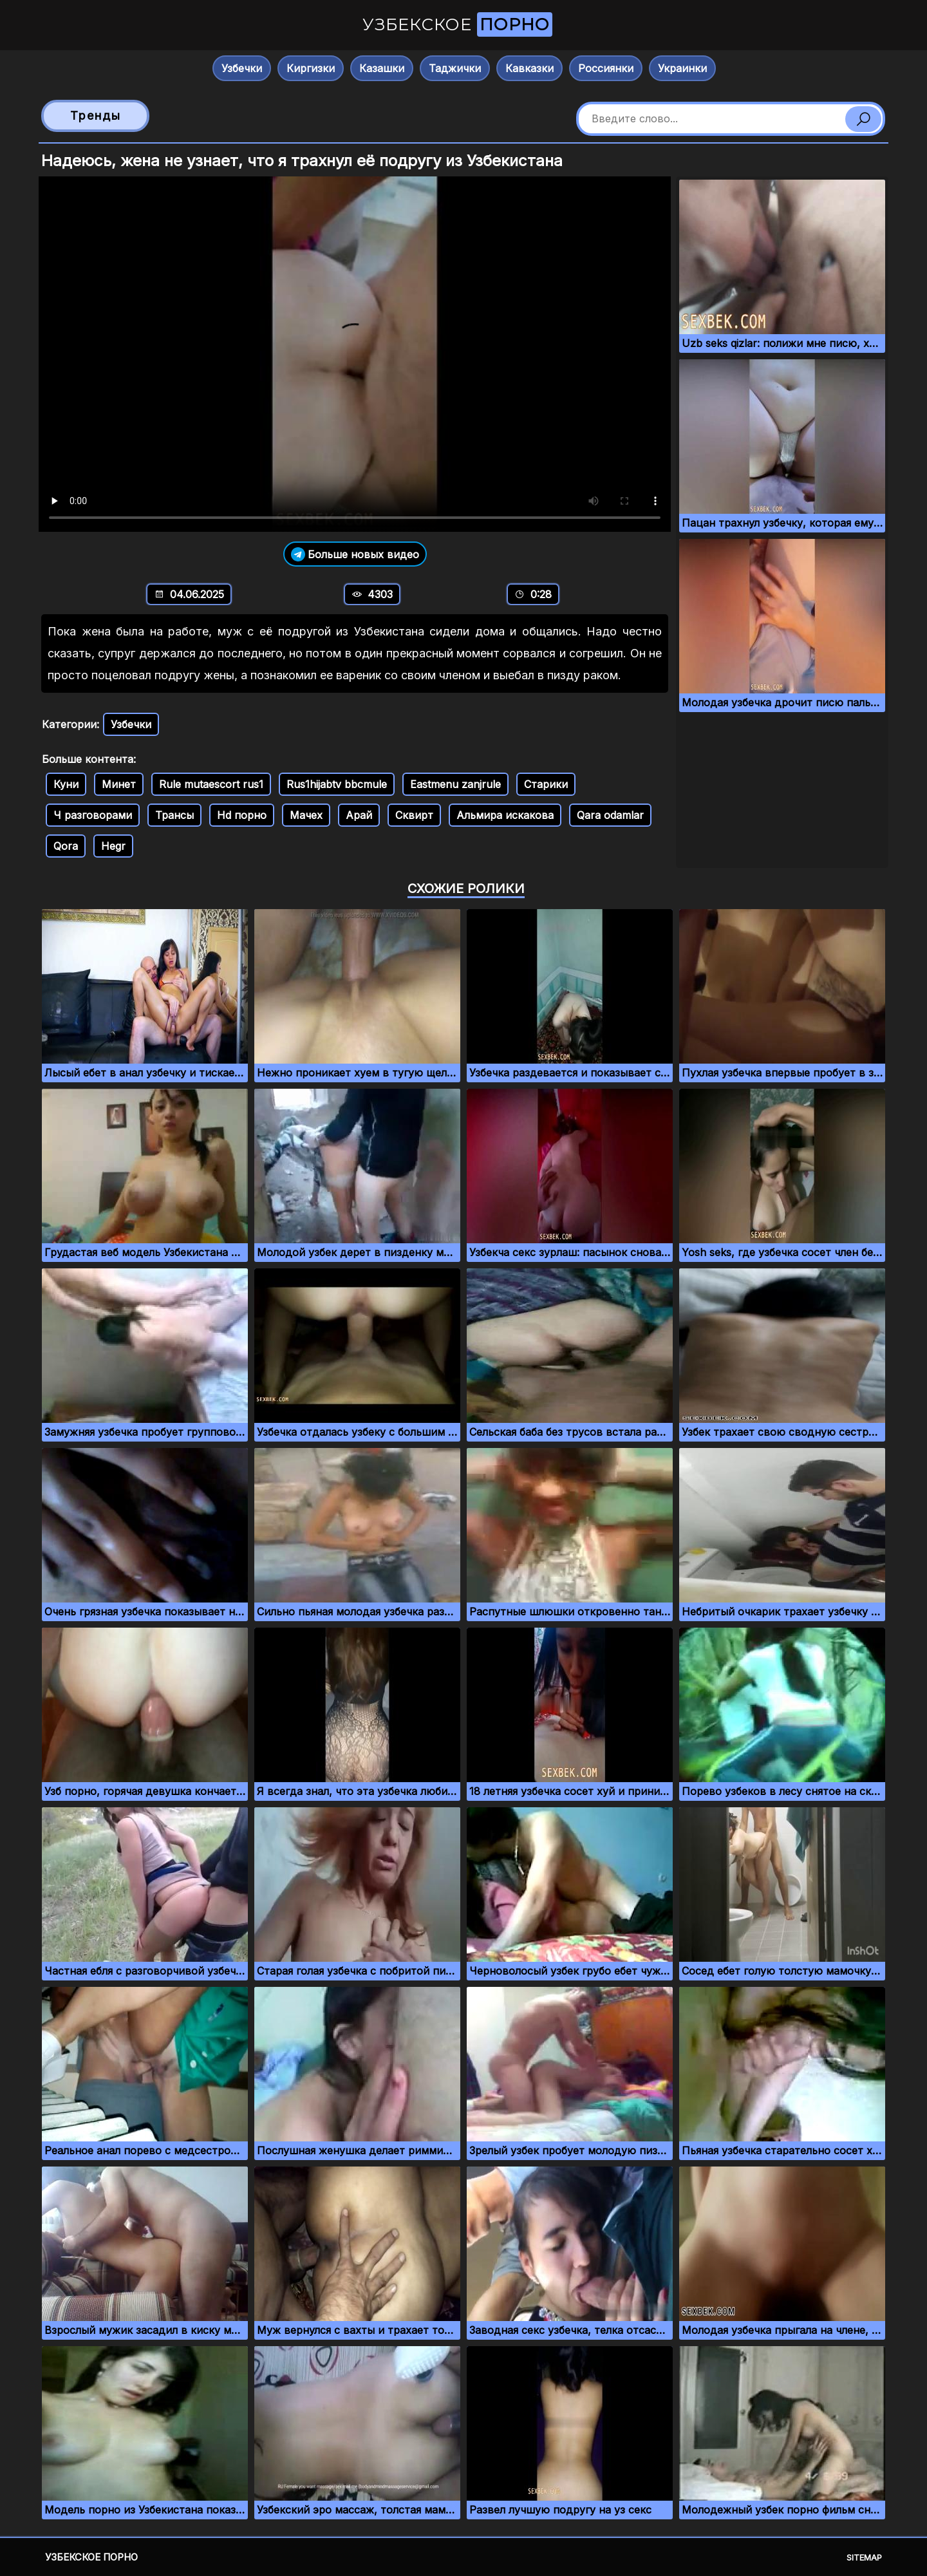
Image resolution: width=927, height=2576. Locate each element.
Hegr (113, 846)
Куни (66, 784)
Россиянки (605, 68)
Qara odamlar (610, 815)
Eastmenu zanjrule (455, 784)
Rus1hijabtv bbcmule (336, 784)
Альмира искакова (505, 815)
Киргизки (310, 68)
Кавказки (529, 68)
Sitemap (864, 2557)
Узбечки (241, 68)
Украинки (682, 68)
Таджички (455, 68)
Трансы (174, 815)
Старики (546, 784)
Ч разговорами (92, 815)
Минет (119, 784)
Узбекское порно (91, 2557)
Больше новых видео (355, 554)
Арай (359, 815)
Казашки (381, 68)
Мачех (306, 815)
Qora (65, 846)
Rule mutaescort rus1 (211, 784)
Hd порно (242, 815)
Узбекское (457, 24)
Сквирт (414, 815)
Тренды (95, 115)
